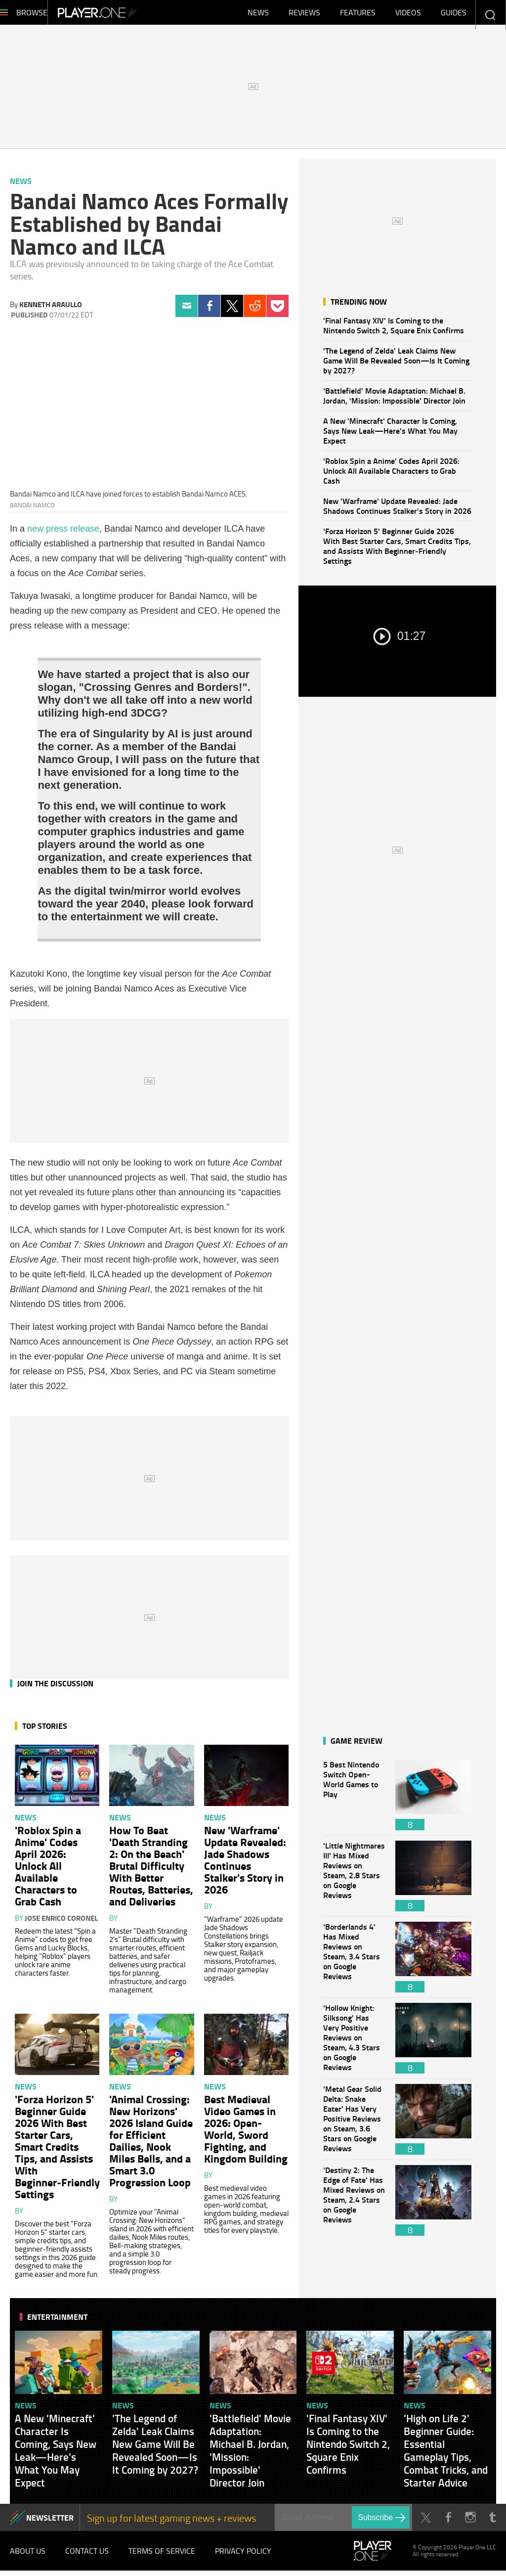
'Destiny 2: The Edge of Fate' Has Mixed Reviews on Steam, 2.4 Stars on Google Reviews (354, 2205)
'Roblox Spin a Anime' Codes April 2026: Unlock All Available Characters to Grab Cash (391, 475)
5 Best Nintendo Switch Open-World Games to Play (354, 1799)
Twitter (232, 311)
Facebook (209, 311)
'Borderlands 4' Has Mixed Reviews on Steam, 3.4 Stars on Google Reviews (354, 1962)
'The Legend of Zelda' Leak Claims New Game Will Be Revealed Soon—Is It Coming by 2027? (396, 365)
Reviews (304, 14)
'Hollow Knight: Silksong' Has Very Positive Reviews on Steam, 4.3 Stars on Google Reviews (354, 2043)
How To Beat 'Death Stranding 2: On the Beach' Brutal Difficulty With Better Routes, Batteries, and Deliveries (151, 1870)
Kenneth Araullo (50, 309)
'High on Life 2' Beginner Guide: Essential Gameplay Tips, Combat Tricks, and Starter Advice (446, 2455)
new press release (63, 534)
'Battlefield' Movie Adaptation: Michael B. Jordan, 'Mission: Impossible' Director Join (394, 400)
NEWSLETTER (50, 2522)
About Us (27, 2556)
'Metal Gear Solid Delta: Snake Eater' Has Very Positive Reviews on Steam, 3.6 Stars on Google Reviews (354, 2124)
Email (186, 311)
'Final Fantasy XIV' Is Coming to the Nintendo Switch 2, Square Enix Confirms (393, 330)
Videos (408, 14)
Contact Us (87, 2556)
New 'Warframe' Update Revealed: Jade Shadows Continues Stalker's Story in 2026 (397, 510)
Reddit (255, 311)
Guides (453, 14)
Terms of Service (161, 2556)
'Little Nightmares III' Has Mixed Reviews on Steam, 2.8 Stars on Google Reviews (354, 1881)
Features (358, 14)
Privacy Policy (243, 2556)
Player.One (131, 14)
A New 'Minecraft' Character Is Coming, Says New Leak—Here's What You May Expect (390, 435)
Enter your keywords (490, 14)
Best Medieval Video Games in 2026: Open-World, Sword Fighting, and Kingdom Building (246, 2133)
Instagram (470, 2522)
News (258, 14)
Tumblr (492, 2522)
